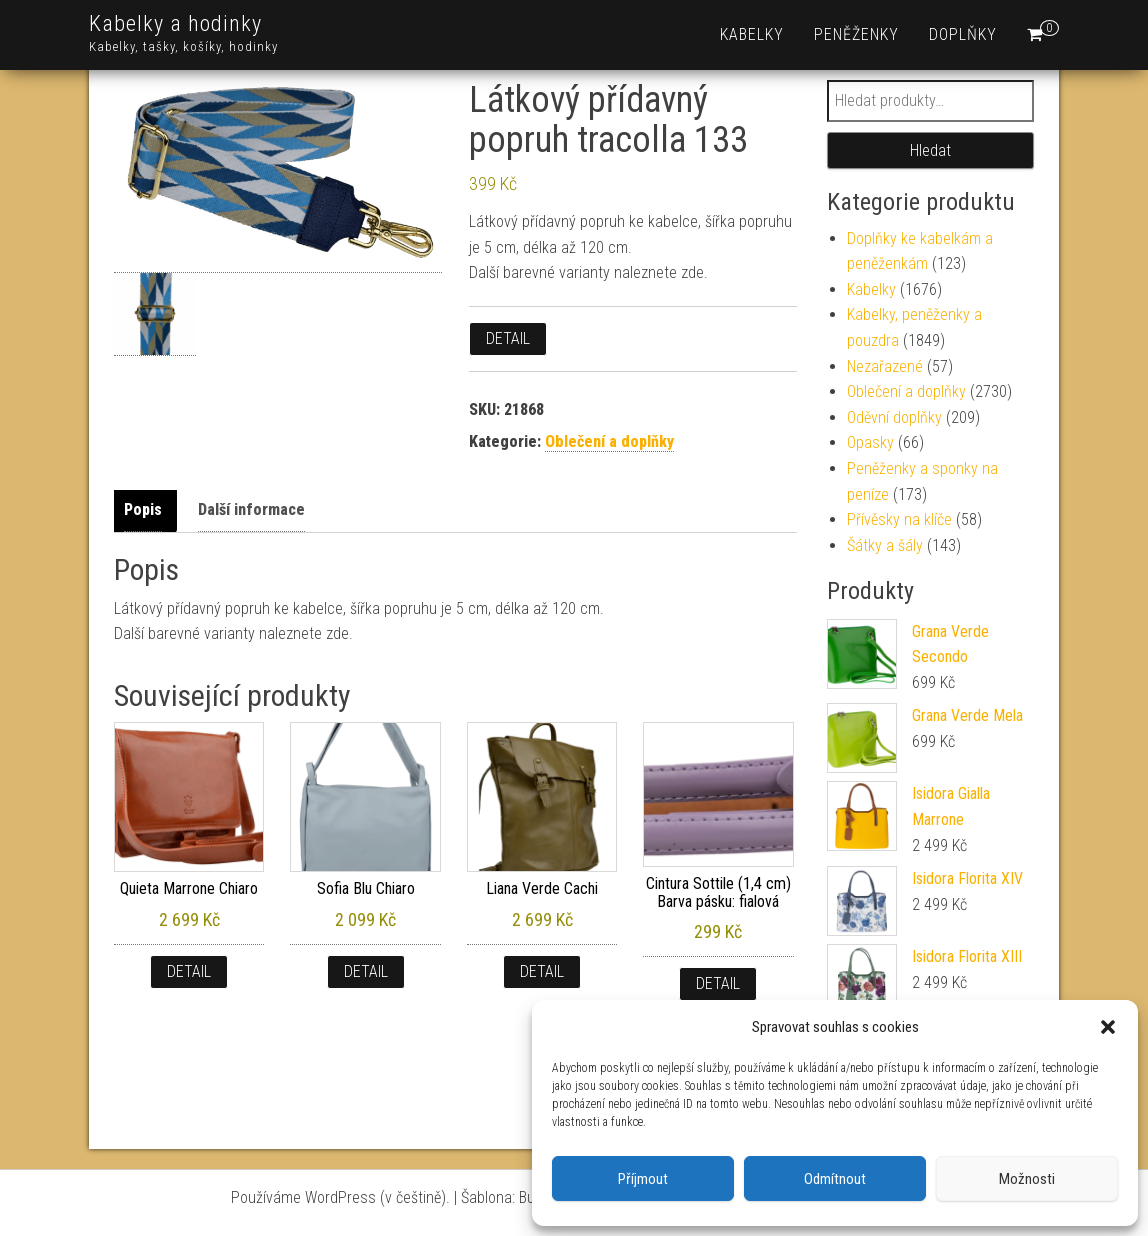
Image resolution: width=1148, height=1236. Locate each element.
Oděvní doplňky (894, 417)
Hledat (930, 150)
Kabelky (752, 34)
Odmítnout (835, 1179)
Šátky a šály (885, 545)
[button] (1108, 1027)
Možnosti (1027, 1179)
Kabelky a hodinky (175, 23)
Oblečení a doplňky (609, 441)
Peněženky (856, 34)
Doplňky (963, 34)
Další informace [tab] (251, 509)
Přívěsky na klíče (899, 519)
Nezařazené (885, 366)
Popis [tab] (143, 509)
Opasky (870, 442)
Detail (508, 338)
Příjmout (643, 1179)
